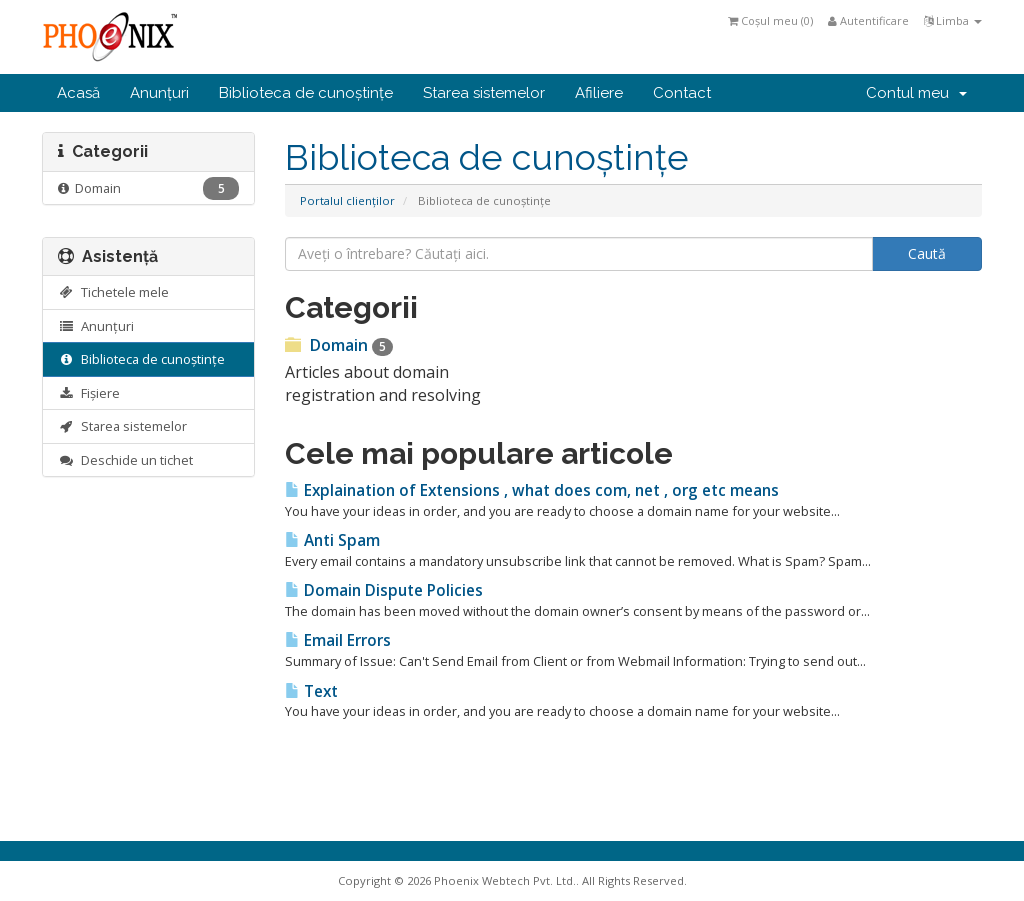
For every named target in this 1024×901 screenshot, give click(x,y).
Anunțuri (159, 93)
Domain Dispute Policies (384, 590)
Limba (953, 20)
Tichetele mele (113, 292)
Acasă (78, 93)
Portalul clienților (347, 200)
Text (311, 691)
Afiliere (599, 93)
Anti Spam (332, 540)
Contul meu (916, 93)
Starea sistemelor (484, 93)
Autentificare (868, 20)
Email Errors (338, 640)
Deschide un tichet (125, 460)
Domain (148, 188)
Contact (682, 93)
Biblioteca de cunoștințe (306, 93)
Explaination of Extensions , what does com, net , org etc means (532, 490)
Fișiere (89, 393)
